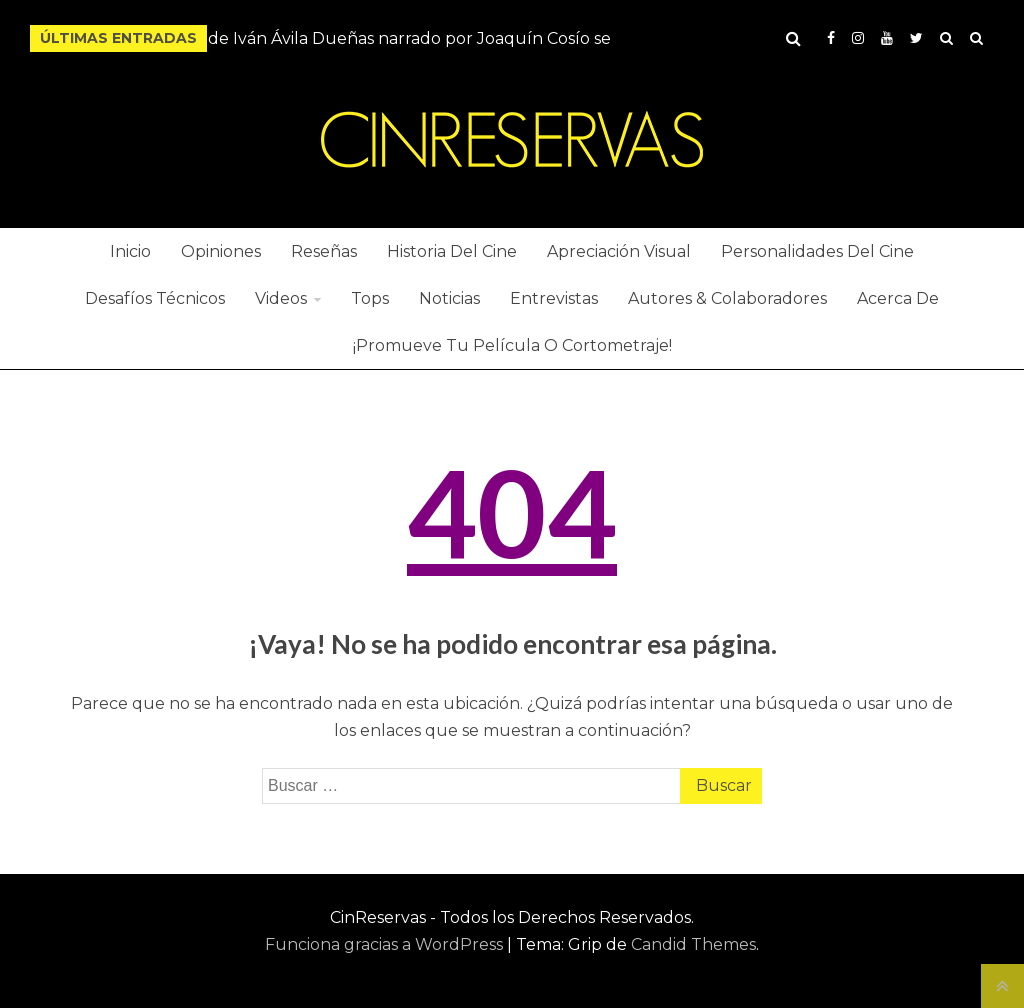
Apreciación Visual (619, 251)
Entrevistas (554, 298)
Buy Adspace (946, 38)
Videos (281, 298)
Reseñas (324, 251)
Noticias (449, 298)
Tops (370, 298)
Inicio (130, 251)
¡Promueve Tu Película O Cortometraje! (512, 345)
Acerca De (898, 298)
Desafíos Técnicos (155, 298)
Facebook (831, 38)
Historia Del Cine (452, 251)
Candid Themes (693, 944)
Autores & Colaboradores (727, 298)
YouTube (887, 38)
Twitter (916, 38)
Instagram (858, 38)
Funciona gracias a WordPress (386, 944)
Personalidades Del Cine (817, 251)
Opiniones (221, 251)
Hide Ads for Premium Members (976, 38)
